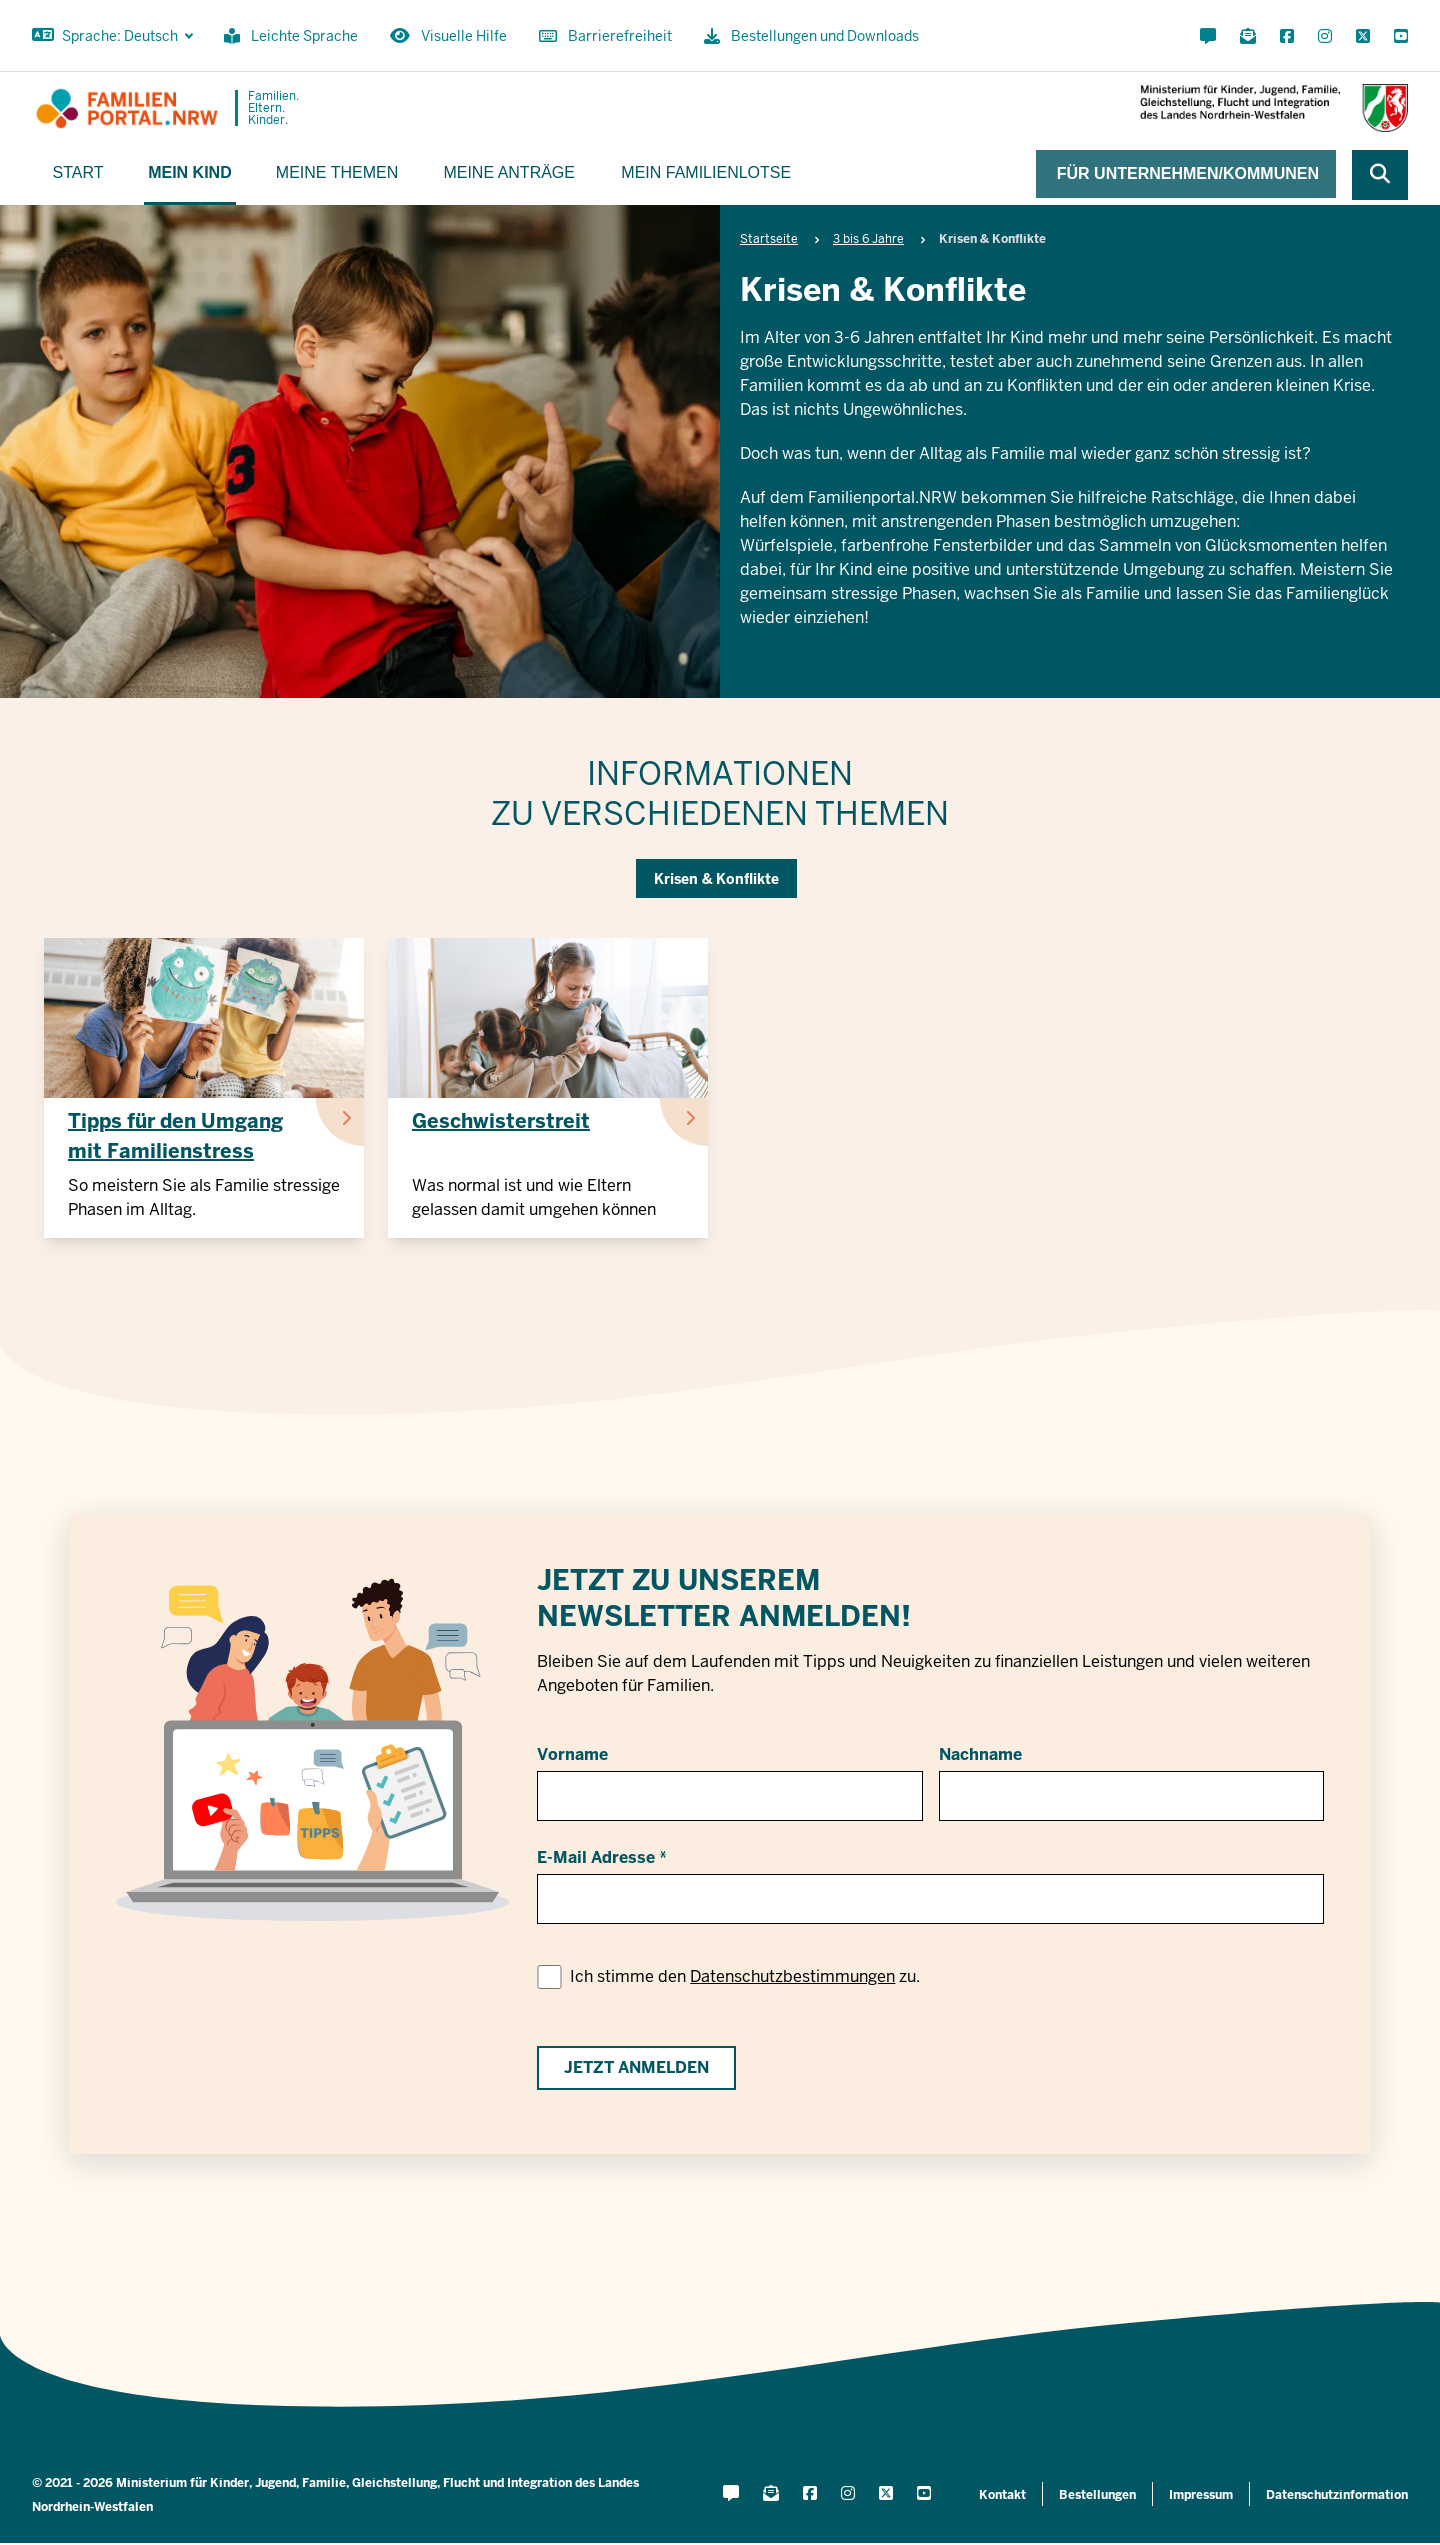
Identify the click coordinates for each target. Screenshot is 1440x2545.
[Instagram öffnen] (1325, 37)
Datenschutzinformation (1337, 2495)
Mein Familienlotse (706, 172)
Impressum (1201, 2495)
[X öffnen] (1363, 37)
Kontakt (1002, 2495)
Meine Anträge (509, 172)
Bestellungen (1097, 2495)
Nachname (980, 1754)
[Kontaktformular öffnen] (1208, 37)
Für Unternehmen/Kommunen (1188, 173)
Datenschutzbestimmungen (792, 1976)
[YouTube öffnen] (1397, 37)
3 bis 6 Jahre (868, 239)
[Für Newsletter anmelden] (1248, 37)
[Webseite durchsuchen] (1380, 175)
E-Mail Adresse (596, 1857)
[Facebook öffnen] (1287, 37)
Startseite (769, 239)
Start (78, 172)
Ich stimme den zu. (745, 1976)
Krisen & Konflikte (716, 879)
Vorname (572, 1754)
